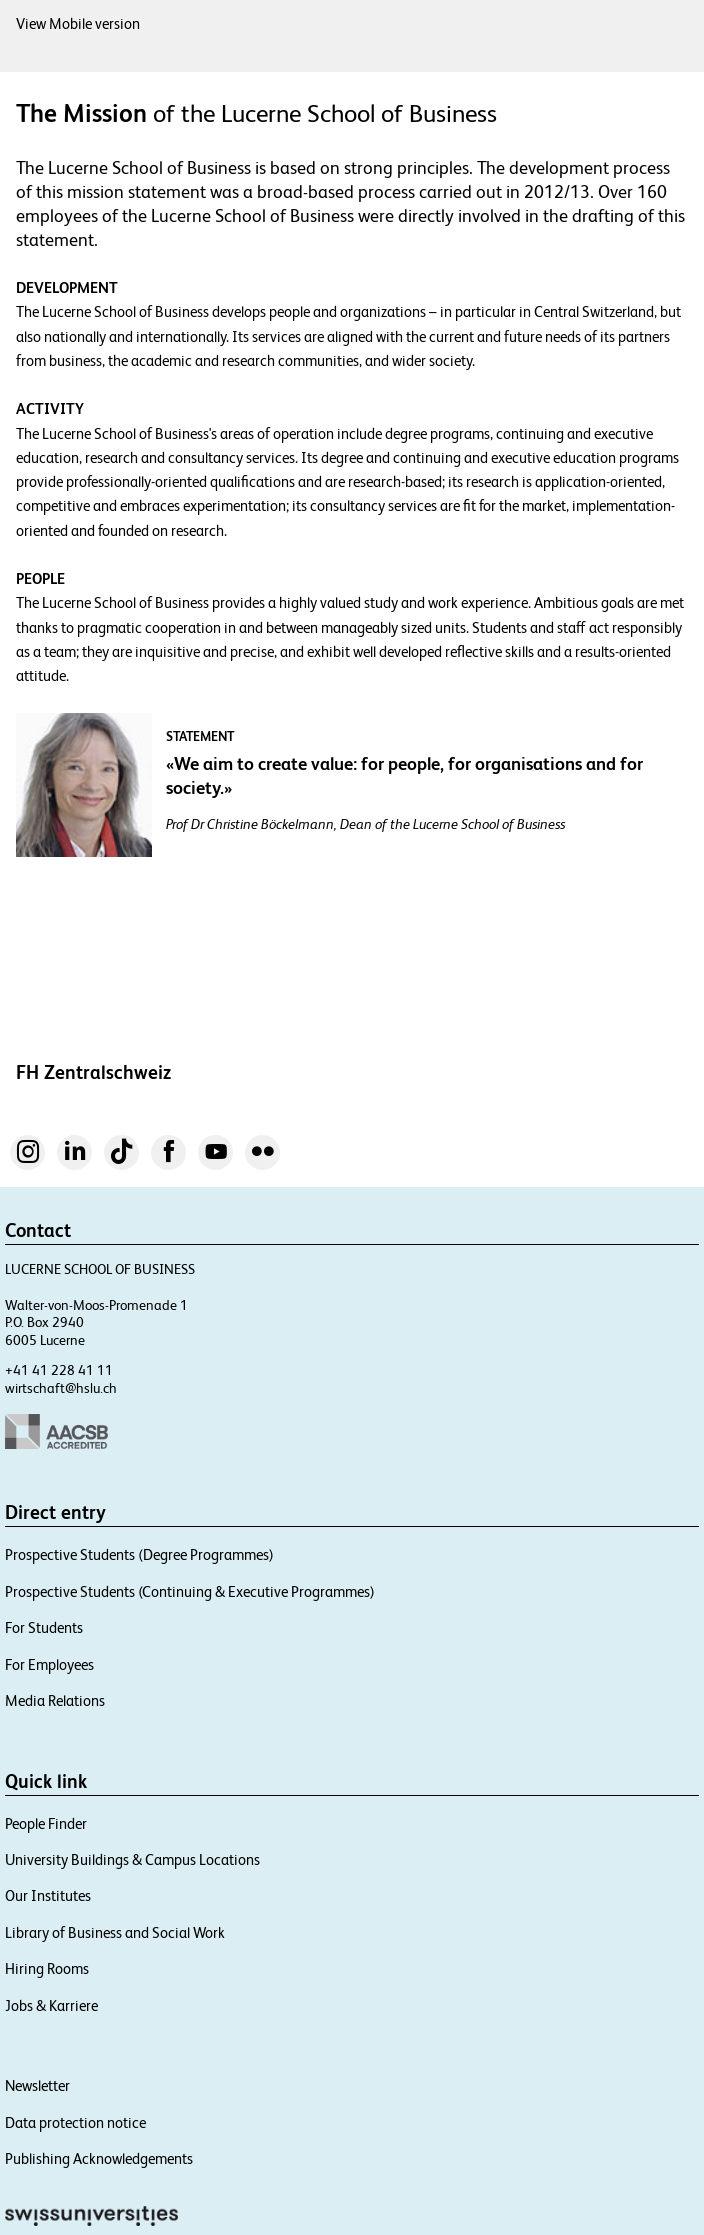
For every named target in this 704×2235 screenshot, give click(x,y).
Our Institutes (48, 1895)
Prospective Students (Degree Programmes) (139, 1554)
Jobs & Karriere (51, 2005)
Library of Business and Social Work (115, 1932)
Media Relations (55, 1700)
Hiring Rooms (47, 1968)
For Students (44, 1627)
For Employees (49, 1664)
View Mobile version (78, 23)
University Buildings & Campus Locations (132, 1859)
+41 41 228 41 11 (59, 1370)
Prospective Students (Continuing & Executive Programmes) (190, 1591)
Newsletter (37, 2085)
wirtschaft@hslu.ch (61, 1388)
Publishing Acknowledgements (99, 2158)
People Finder (46, 1823)
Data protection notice (75, 2122)
